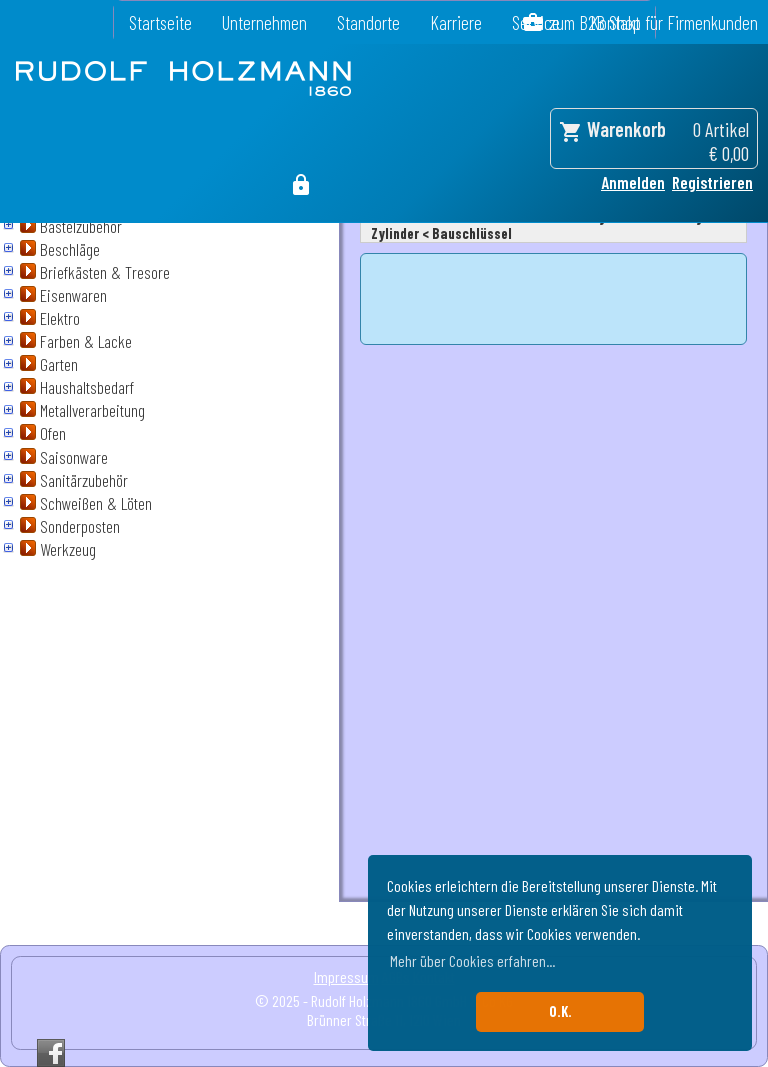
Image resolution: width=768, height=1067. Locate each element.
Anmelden (633, 182)
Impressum (346, 976)
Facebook (51, 1053)
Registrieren (712, 182)
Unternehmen (264, 22)
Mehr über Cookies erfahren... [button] (472, 960)
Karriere (456, 22)
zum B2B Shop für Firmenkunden (653, 22)
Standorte (368, 22)
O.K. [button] (560, 1011)
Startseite (160, 22)
